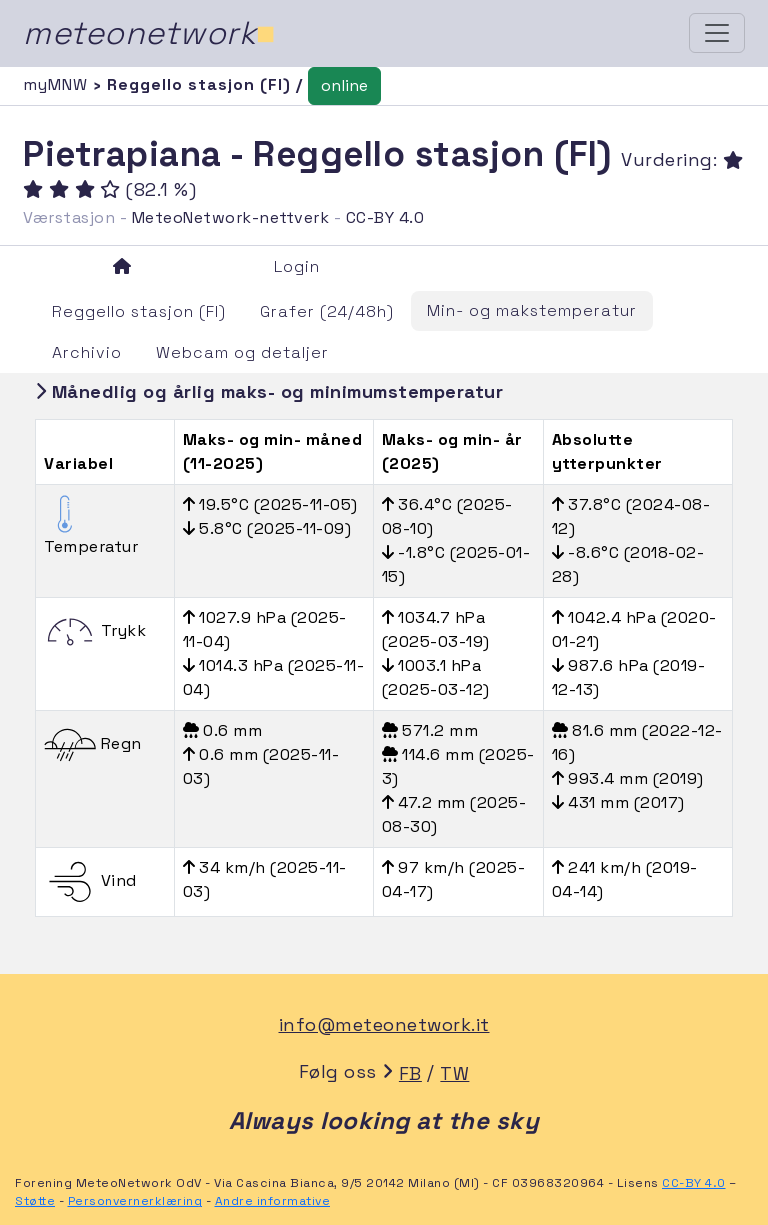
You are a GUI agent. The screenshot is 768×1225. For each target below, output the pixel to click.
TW (454, 1073)
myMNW (58, 84)
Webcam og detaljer (242, 352)
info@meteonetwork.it (384, 1024)
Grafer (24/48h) (327, 311)
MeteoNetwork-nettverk (231, 217)
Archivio (87, 352)
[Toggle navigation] (717, 33)
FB (410, 1073)
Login (297, 266)
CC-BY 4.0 (385, 217)
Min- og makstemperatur (532, 310)
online (344, 85)
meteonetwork (149, 33)
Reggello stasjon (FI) (139, 311)
